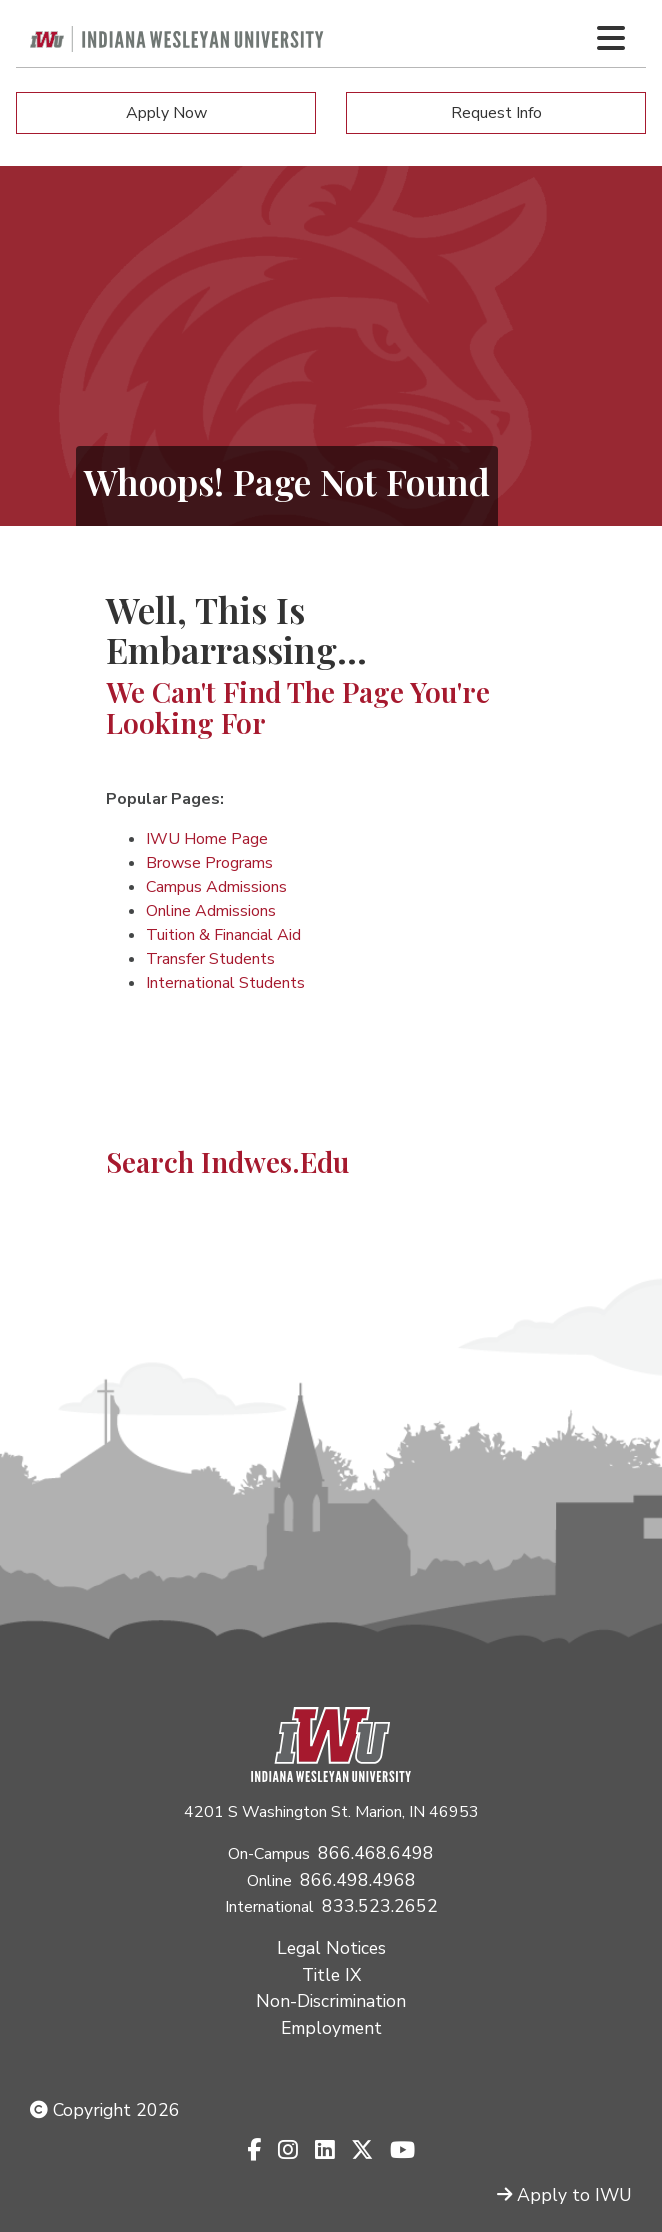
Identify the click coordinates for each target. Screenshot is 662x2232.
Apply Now (166, 113)
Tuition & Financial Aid (223, 935)
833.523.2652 (380, 1906)
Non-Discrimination (331, 2001)
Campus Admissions (216, 887)
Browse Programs (209, 863)
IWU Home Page (207, 839)
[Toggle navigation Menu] (611, 38)
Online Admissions (211, 911)
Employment (331, 2028)
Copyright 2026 (105, 2110)
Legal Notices (331, 1948)
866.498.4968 (358, 1880)
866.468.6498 (376, 1853)
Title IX (331, 1975)
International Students (225, 983)
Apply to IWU (564, 2195)
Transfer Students (210, 959)
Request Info (496, 113)
